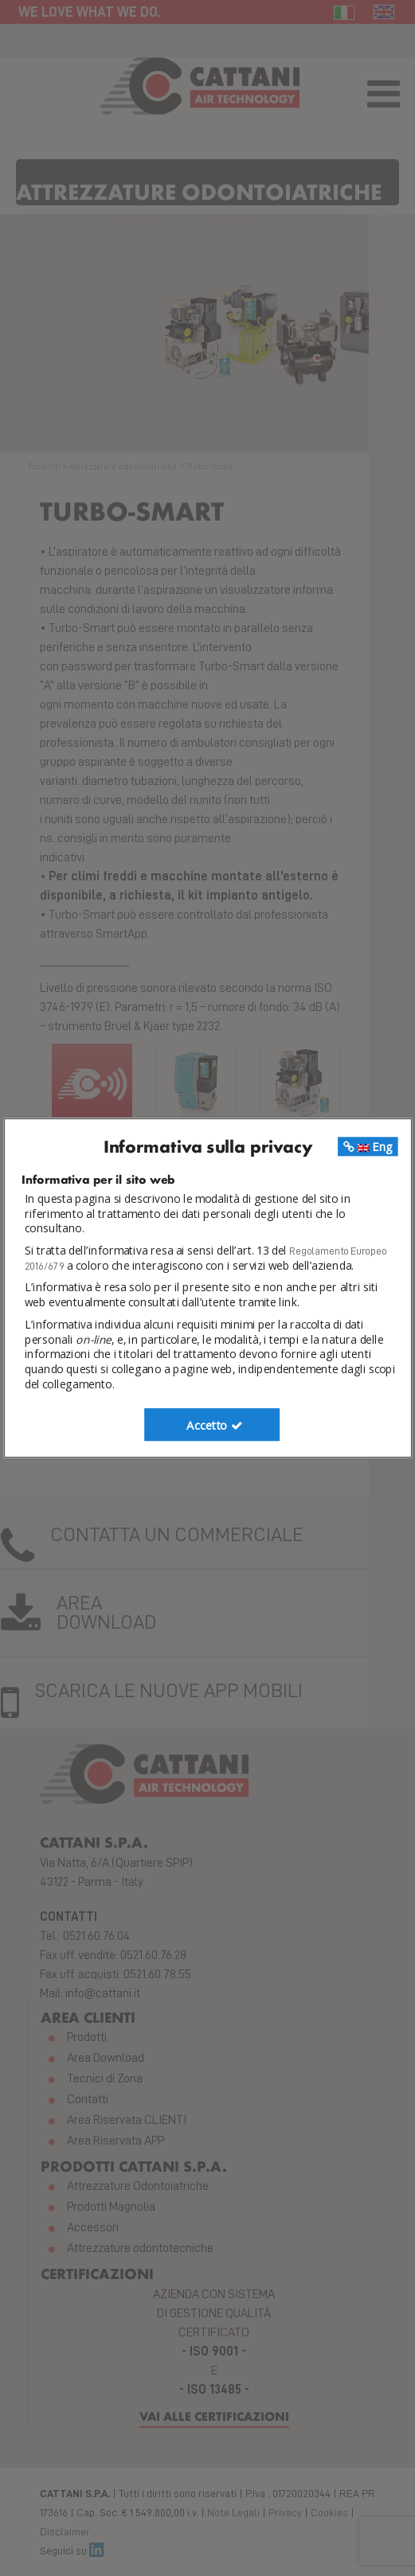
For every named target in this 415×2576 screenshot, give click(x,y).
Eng (367, 1146)
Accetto (215, 1425)
